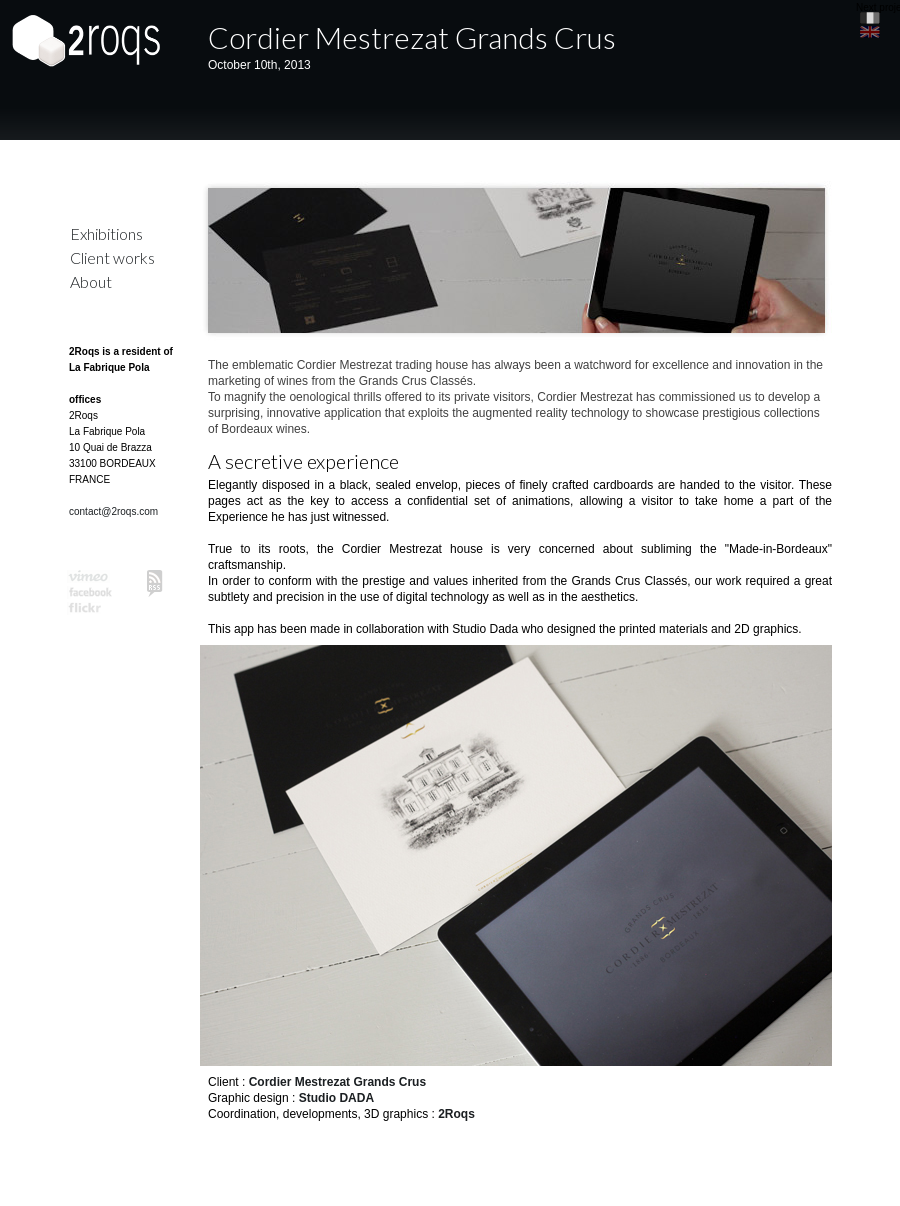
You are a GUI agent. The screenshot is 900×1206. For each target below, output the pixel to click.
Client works (112, 257)
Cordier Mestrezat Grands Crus (412, 37)
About (91, 281)
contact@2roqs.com (113, 511)
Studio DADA (336, 1098)
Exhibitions (106, 233)
